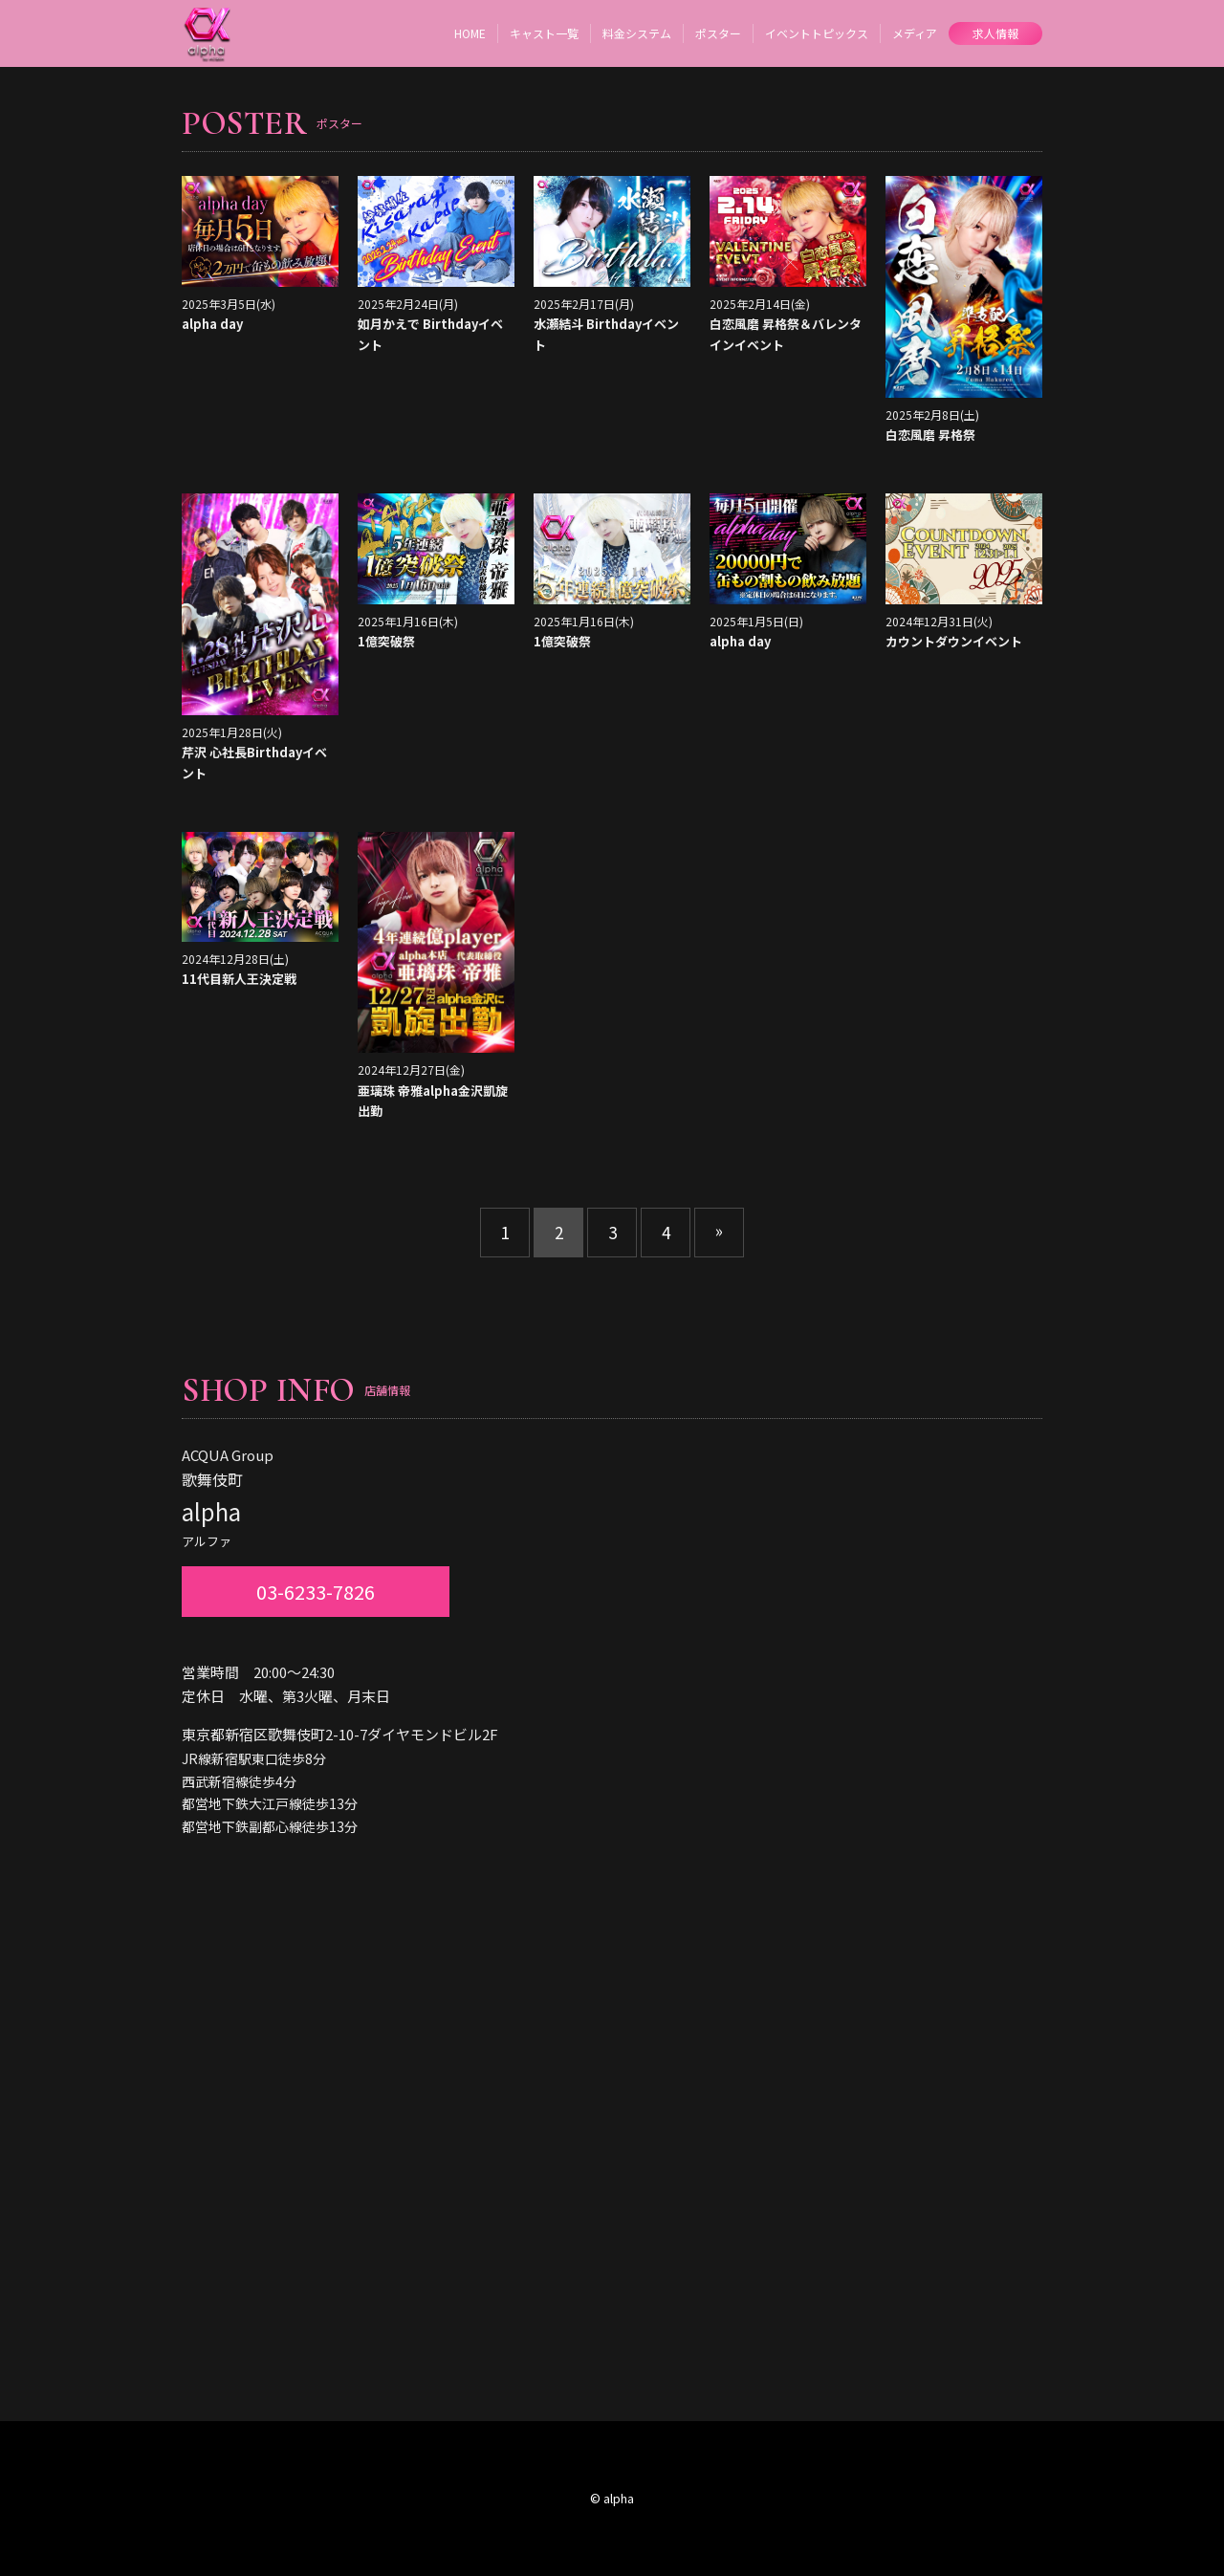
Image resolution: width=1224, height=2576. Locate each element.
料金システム (636, 33)
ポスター (718, 33)
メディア (914, 33)
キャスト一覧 (544, 33)
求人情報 (995, 33)
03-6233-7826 (315, 1591)
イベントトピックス (816, 33)
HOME (470, 33)
